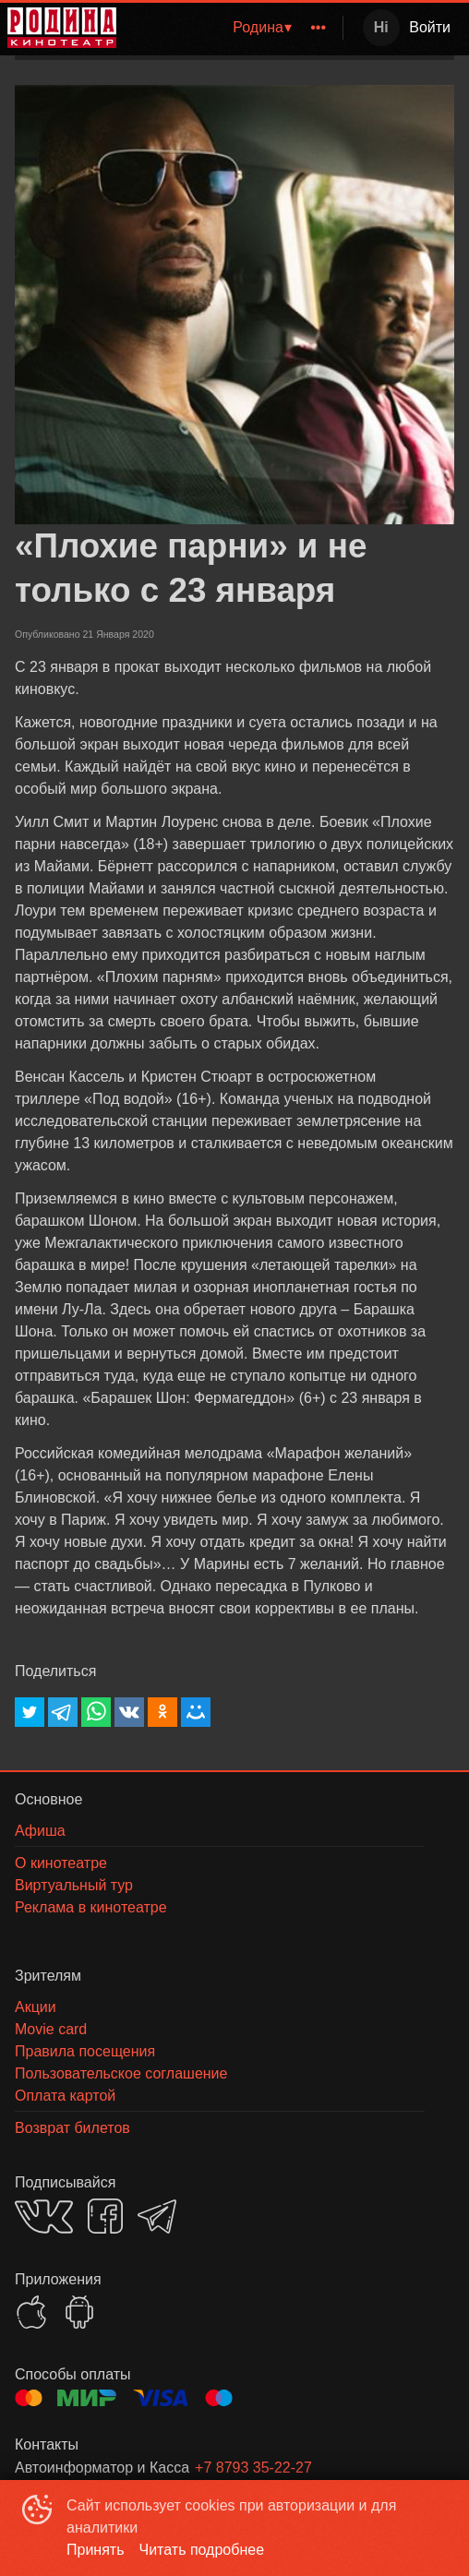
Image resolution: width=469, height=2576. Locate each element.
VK (44, 2216)
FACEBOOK (105, 2216)
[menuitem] (261, 27)
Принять (95, 2550)
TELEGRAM (157, 2216)
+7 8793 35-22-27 (253, 2467)
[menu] (233, 27)
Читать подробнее (202, 2550)
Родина (258, 27)
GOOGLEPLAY (79, 2312)
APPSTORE (31, 2312)
